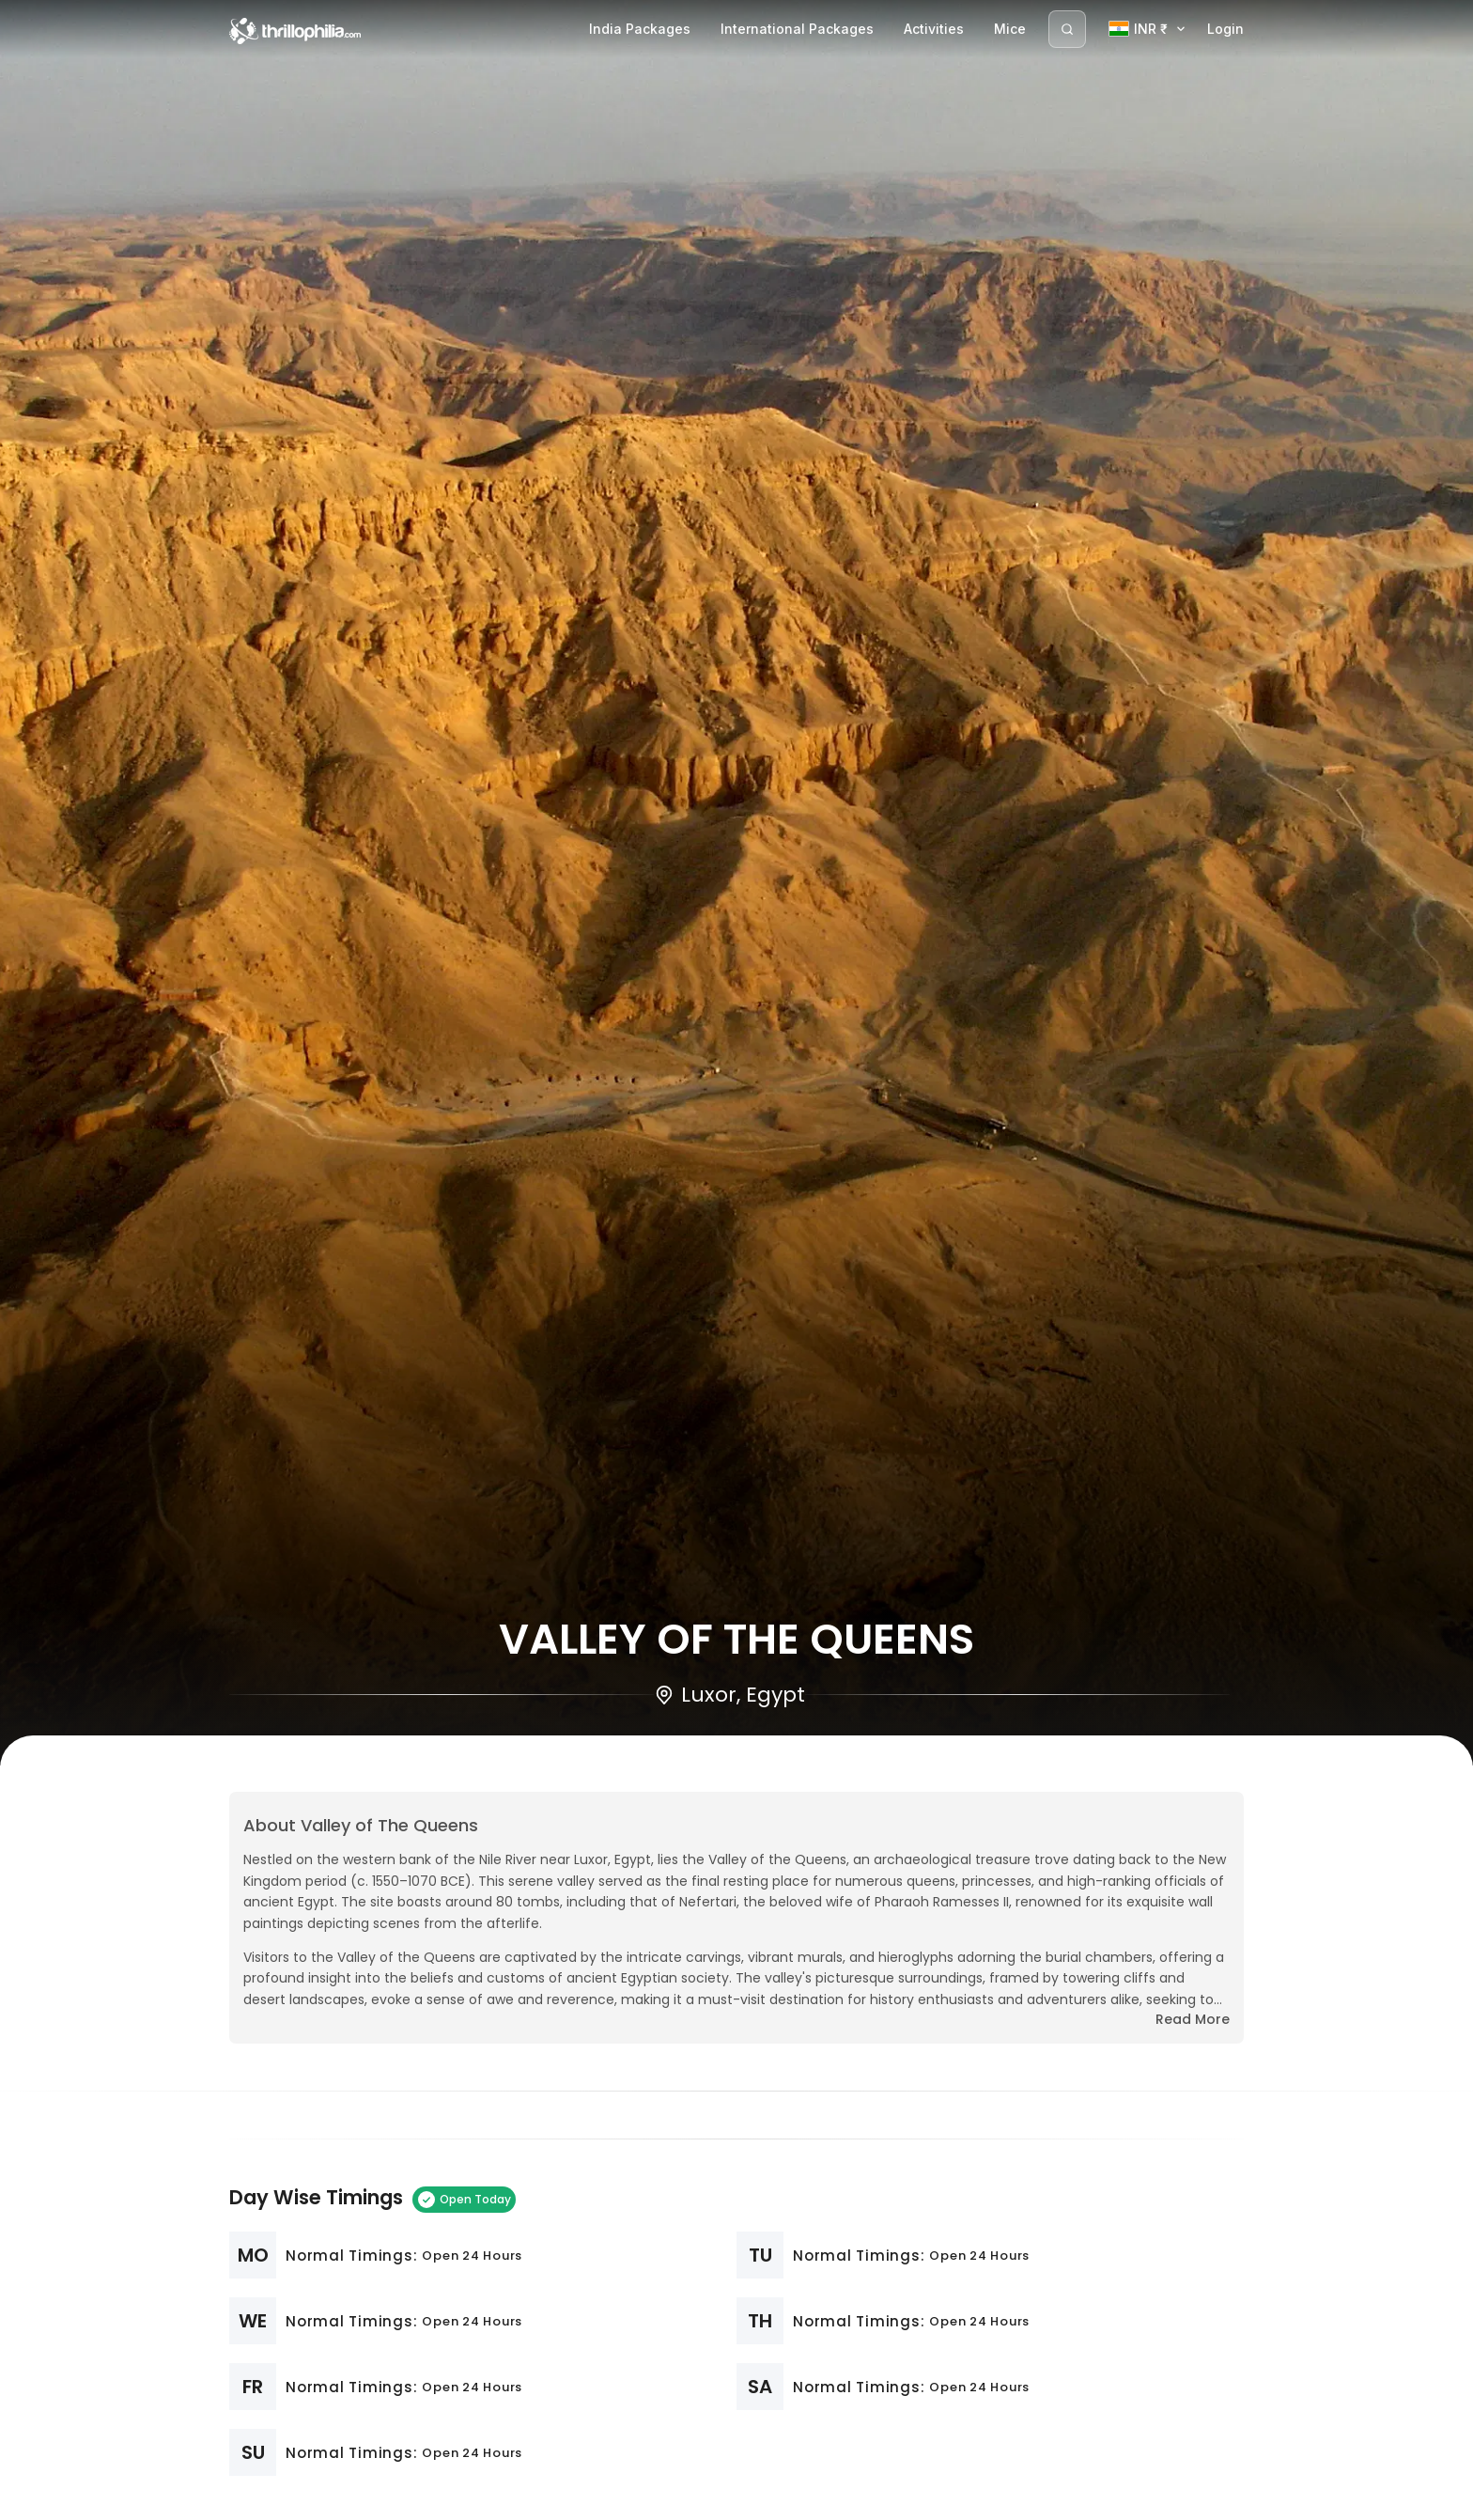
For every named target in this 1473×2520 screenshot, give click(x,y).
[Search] (1067, 29)
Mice (1010, 29)
